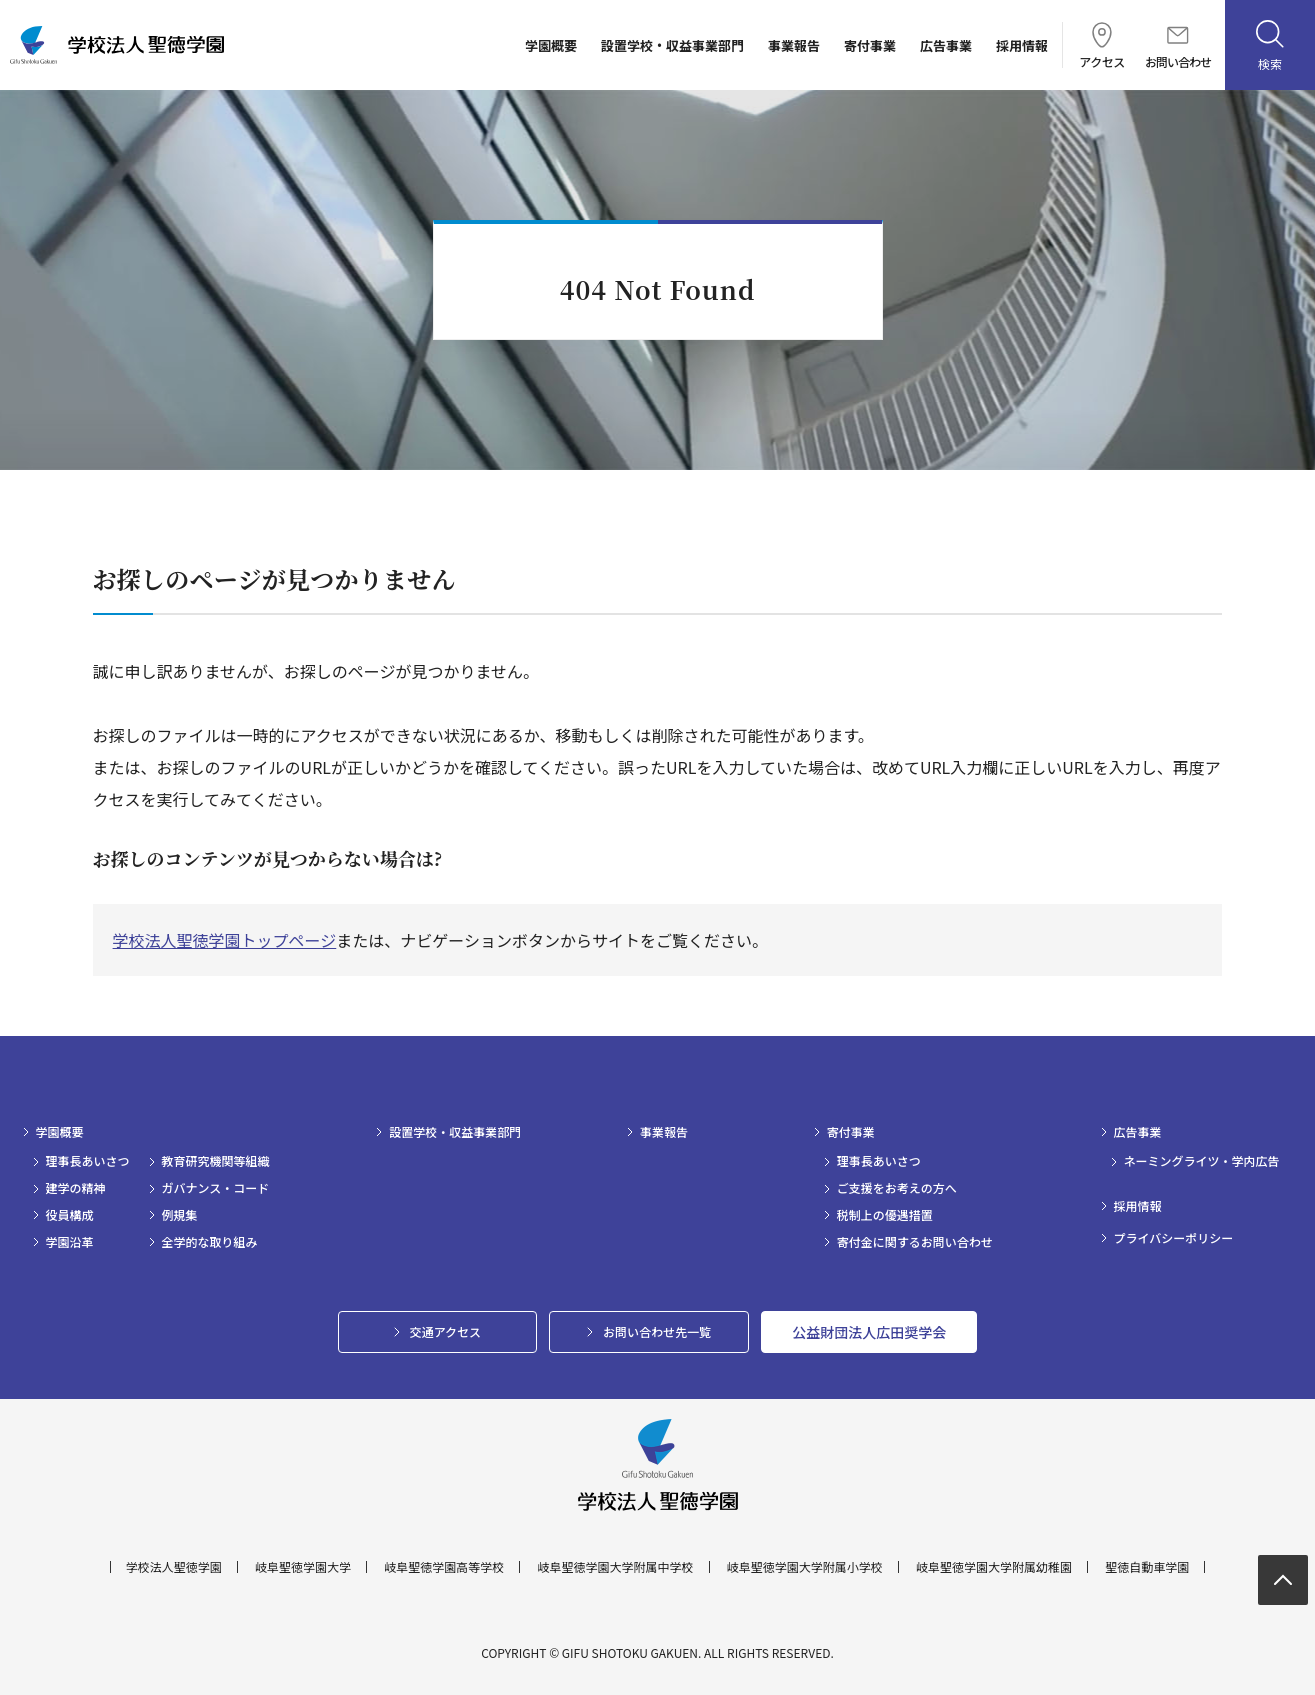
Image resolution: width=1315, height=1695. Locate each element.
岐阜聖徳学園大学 (303, 1567)
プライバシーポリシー (1174, 1238)
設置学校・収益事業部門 (672, 45)
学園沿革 (70, 1242)
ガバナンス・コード (216, 1188)
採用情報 (1022, 45)
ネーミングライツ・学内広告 (1202, 1161)
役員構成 (70, 1215)
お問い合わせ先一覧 (657, 1331)
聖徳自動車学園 (1147, 1567)
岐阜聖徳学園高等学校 (444, 1567)
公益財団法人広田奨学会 (869, 1332)
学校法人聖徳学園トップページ (225, 940)
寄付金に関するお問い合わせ (915, 1242)
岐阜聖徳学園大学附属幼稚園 (994, 1567)
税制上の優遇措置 (885, 1215)
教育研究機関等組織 (216, 1161)
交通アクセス (445, 1331)
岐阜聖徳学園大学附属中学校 (615, 1567)
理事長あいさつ (88, 1161)
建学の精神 (76, 1188)
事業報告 (794, 45)
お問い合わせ (1178, 47)
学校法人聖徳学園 (174, 1567)
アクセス (1101, 45)
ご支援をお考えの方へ (897, 1188)
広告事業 (946, 45)
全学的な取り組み (210, 1242)
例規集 (180, 1215)
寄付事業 (870, 45)
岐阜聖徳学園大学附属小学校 (805, 1567)
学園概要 (551, 45)
